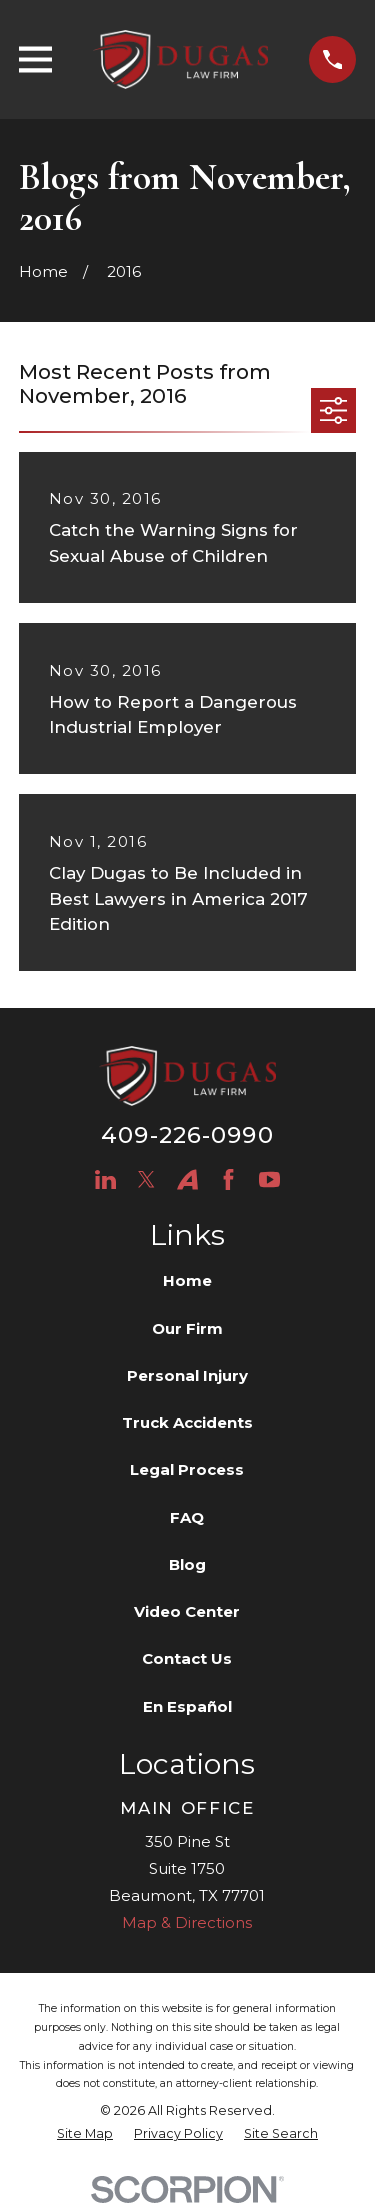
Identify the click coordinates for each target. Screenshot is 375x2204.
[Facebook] (228, 1179)
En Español (187, 1706)
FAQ (187, 1517)
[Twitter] (146, 1179)
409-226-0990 (187, 1135)
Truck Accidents (187, 1422)
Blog (187, 1564)
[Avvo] (187, 1179)
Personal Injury (187, 1375)
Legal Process (187, 1469)
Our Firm (187, 1328)
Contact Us (187, 1658)
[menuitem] (85, 2134)
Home (187, 1280)
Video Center (187, 1611)
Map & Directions (187, 1922)
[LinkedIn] (105, 1179)
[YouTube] (269, 1179)
